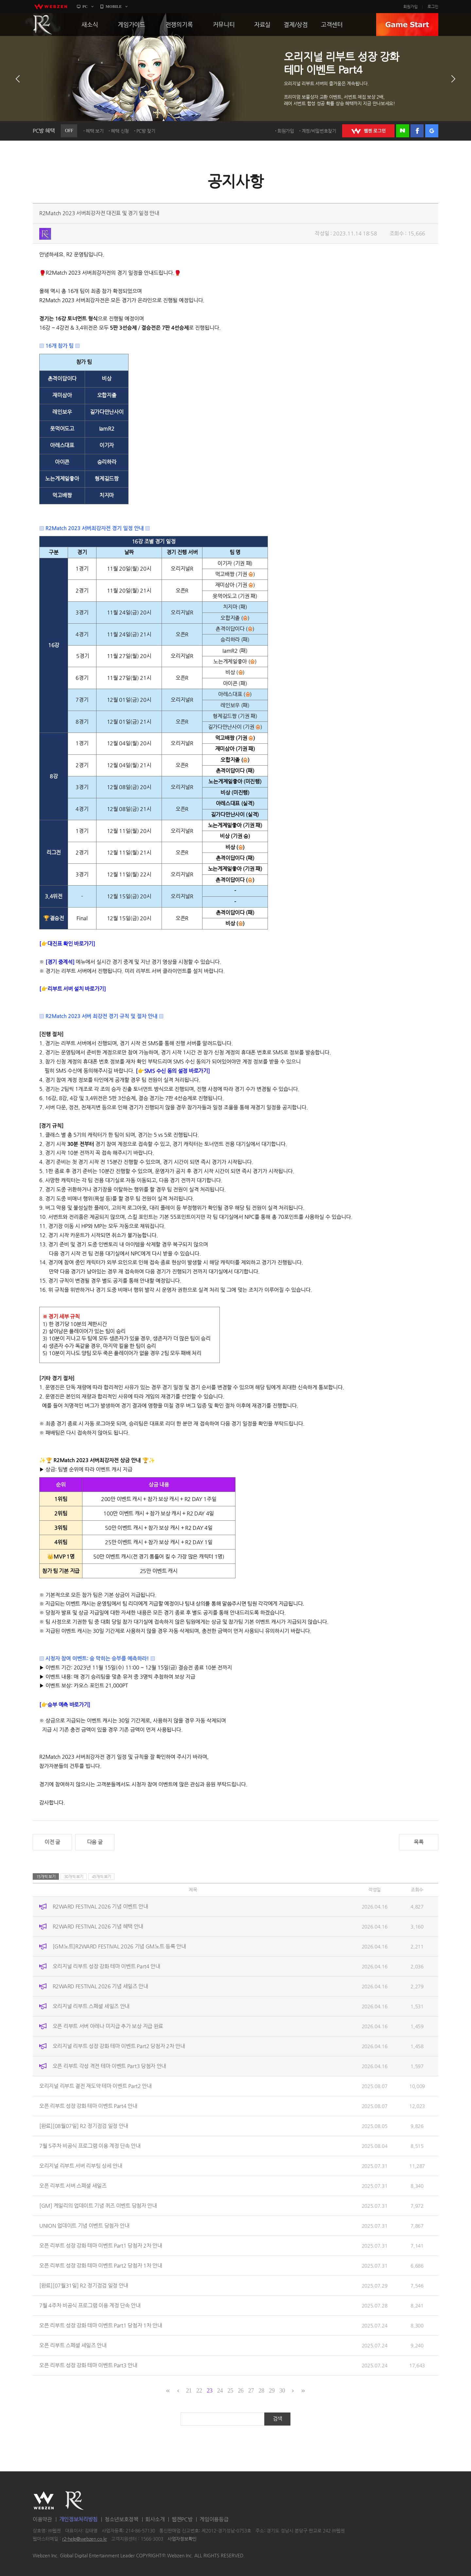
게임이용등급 (214, 2519)
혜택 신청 (120, 130)
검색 (277, 2418)
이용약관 (42, 2519)
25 (230, 2390)
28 (261, 2390)
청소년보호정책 (121, 2519)
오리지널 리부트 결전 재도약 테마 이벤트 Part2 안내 (95, 2086)
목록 (418, 1842)
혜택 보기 (95, 130)
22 (199, 2390)
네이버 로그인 (402, 130)
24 (220, 2390)
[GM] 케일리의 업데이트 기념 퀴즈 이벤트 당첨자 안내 (98, 2206)
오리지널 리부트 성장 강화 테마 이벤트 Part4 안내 (106, 1966)
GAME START (407, 24)
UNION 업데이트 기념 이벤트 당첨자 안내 (84, 2225)
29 (271, 2390)
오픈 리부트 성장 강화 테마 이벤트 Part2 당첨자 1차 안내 (100, 2265)
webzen (50, 6)
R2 (43, 24)
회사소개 (155, 2519)
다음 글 (95, 1842)
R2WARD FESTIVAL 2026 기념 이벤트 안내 (100, 1906)
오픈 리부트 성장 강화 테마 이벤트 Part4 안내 (88, 2106)
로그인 (432, 6)
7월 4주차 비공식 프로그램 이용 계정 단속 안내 (90, 2305)
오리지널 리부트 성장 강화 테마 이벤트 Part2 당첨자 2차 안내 (119, 2046)
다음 (453, 79)
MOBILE (114, 6)
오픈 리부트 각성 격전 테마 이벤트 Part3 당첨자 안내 (109, 2066)
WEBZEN (44, 2500)
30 (282, 2390)
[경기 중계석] (60, 962)
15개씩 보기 (46, 1876)
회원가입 (410, 6)
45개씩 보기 (101, 1876)
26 (240, 2390)
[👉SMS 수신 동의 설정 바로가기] (173, 1071)
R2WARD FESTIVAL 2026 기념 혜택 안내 (98, 1926)
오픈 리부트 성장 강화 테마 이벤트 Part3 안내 (88, 2365)
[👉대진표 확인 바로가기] (67, 944)
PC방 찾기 (145, 130)
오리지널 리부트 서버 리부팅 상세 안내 (80, 2166)
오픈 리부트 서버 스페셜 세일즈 (73, 2186)
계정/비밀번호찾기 (319, 130)
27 (251, 2390)
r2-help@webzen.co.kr (84, 2539)
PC (85, 6)
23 (209, 2390)
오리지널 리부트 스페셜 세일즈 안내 (91, 2006)
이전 (17, 79)
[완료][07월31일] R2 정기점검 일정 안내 (83, 2285)
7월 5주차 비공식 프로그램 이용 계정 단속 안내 (90, 2146)
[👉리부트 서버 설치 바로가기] (72, 989)
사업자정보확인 (182, 2539)
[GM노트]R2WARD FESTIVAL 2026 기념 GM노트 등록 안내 (119, 1946)
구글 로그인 (431, 130)
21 (189, 2390)
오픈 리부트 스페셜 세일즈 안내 (73, 2345)
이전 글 (52, 1842)
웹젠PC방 (182, 2519)
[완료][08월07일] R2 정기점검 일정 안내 (83, 2126)
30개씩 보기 (73, 1876)
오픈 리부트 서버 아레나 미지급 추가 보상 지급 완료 (108, 2026)
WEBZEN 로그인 (368, 130)
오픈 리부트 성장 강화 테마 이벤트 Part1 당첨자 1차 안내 (100, 2325)
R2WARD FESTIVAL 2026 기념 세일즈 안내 (100, 1986)
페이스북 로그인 (417, 130)
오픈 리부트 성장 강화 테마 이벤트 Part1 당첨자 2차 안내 (100, 2245)
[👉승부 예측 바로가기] (64, 1705)
